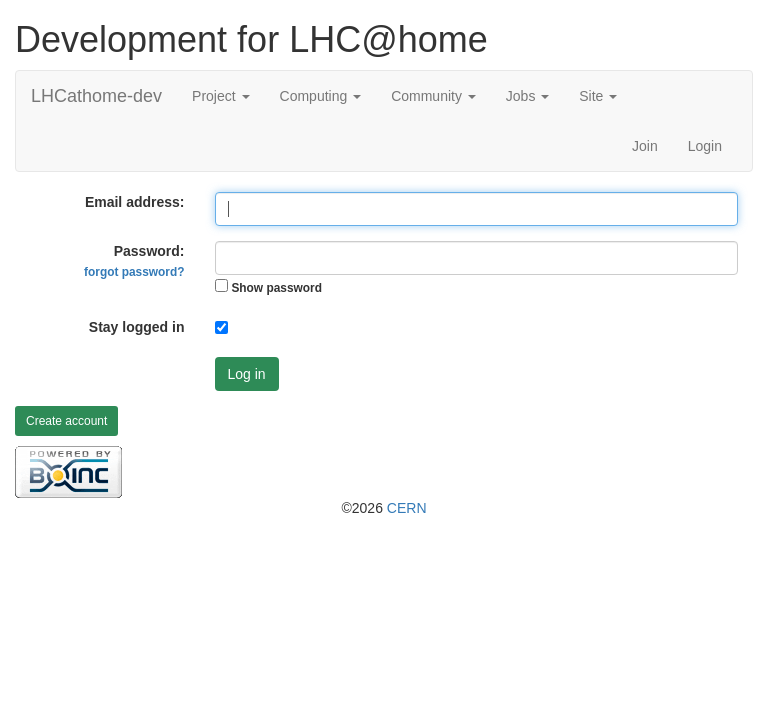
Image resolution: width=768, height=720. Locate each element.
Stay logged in (137, 327)
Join (645, 146)
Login (705, 146)
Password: (134, 261)
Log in (247, 374)
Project (220, 96)
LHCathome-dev (96, 96)
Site (598, 96)
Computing (321, 96)
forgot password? (134, 272)
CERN (407, 508)
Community (433, 96)
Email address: (135, 202)
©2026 (383, 508)
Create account (66, 421)
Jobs (527, 96)
